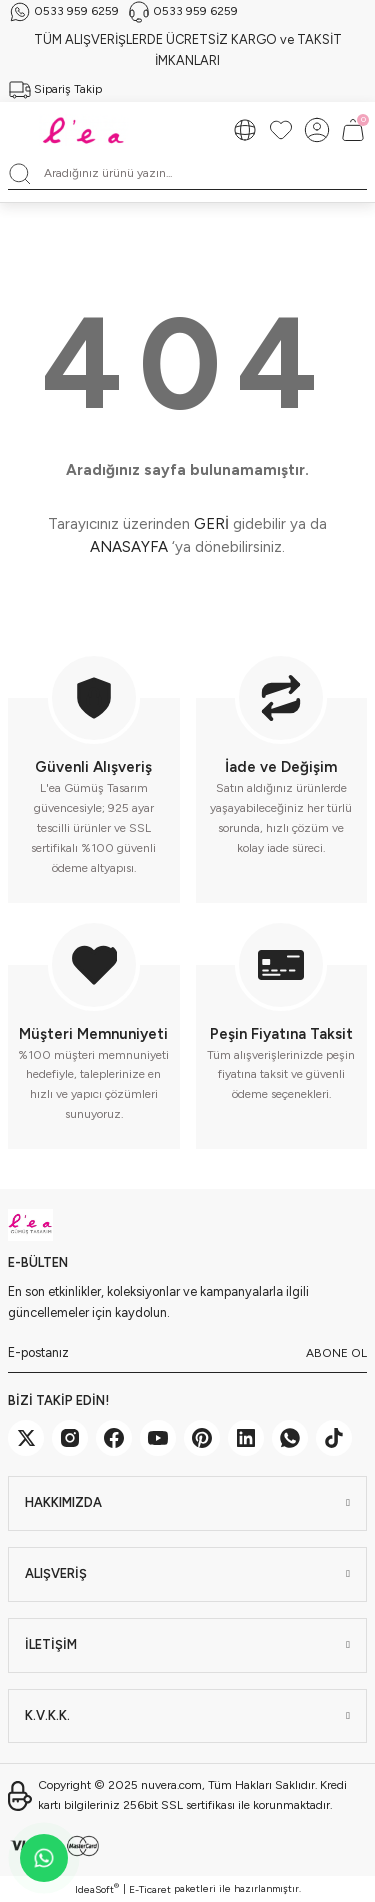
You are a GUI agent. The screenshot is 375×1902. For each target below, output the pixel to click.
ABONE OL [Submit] (336, 1353)
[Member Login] (317, 130)
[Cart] (353, 130)
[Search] (187, 174)
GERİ (211, 524)
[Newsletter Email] (187, 1353)
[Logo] (86, 130)
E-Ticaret (150, 1889)
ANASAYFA (129, 547)
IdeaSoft (97, 1889)
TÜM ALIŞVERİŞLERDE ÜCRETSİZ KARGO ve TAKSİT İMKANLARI (188, 50)
